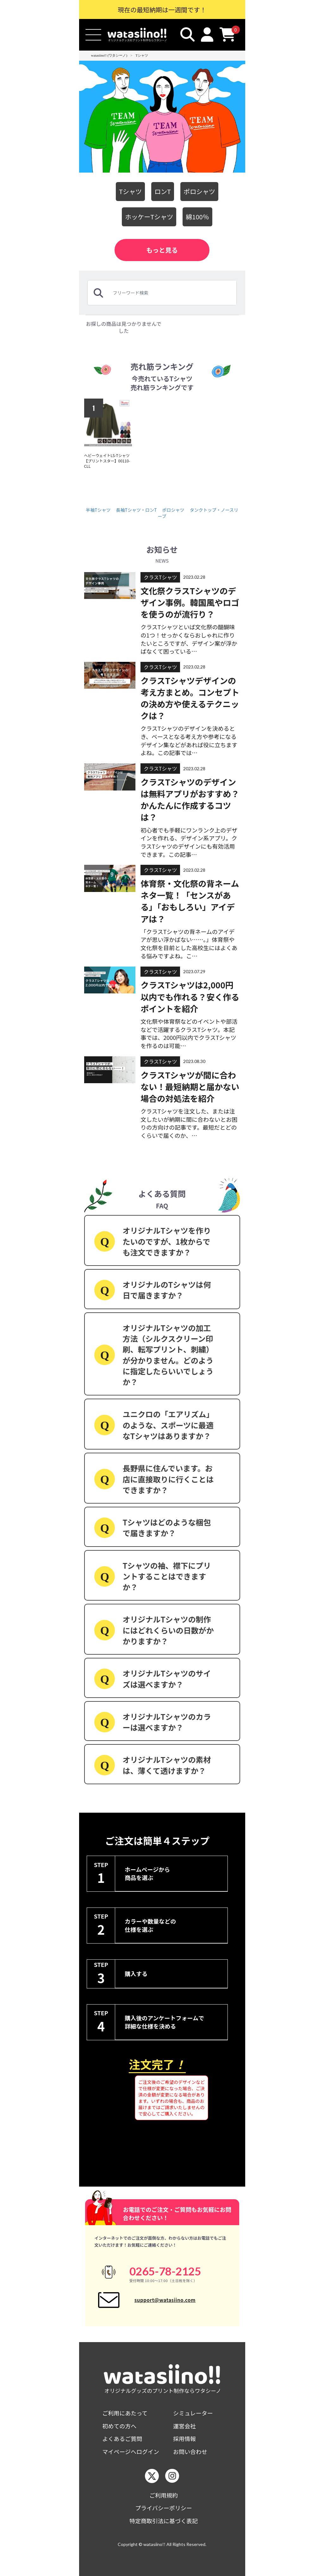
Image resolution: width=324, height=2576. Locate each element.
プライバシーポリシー (163, 2508)
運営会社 (184, 2426)
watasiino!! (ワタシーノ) (109, 55)
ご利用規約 (163, 2495)
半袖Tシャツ (98, 510)
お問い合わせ (190, 2452)
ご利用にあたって (124, 2413)
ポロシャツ (199, 191)
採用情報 (184, 2439)
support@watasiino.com (165, 2300)
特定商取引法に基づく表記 (163, 2521)
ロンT (162, 191)
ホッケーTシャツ (149, 216)
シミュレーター (193, 2413)
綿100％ (197, 216)
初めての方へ (119, 2426)
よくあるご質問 (122, 2439)
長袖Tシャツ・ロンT (136, 510)
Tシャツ (141, 55)
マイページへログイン (130, 2452)
